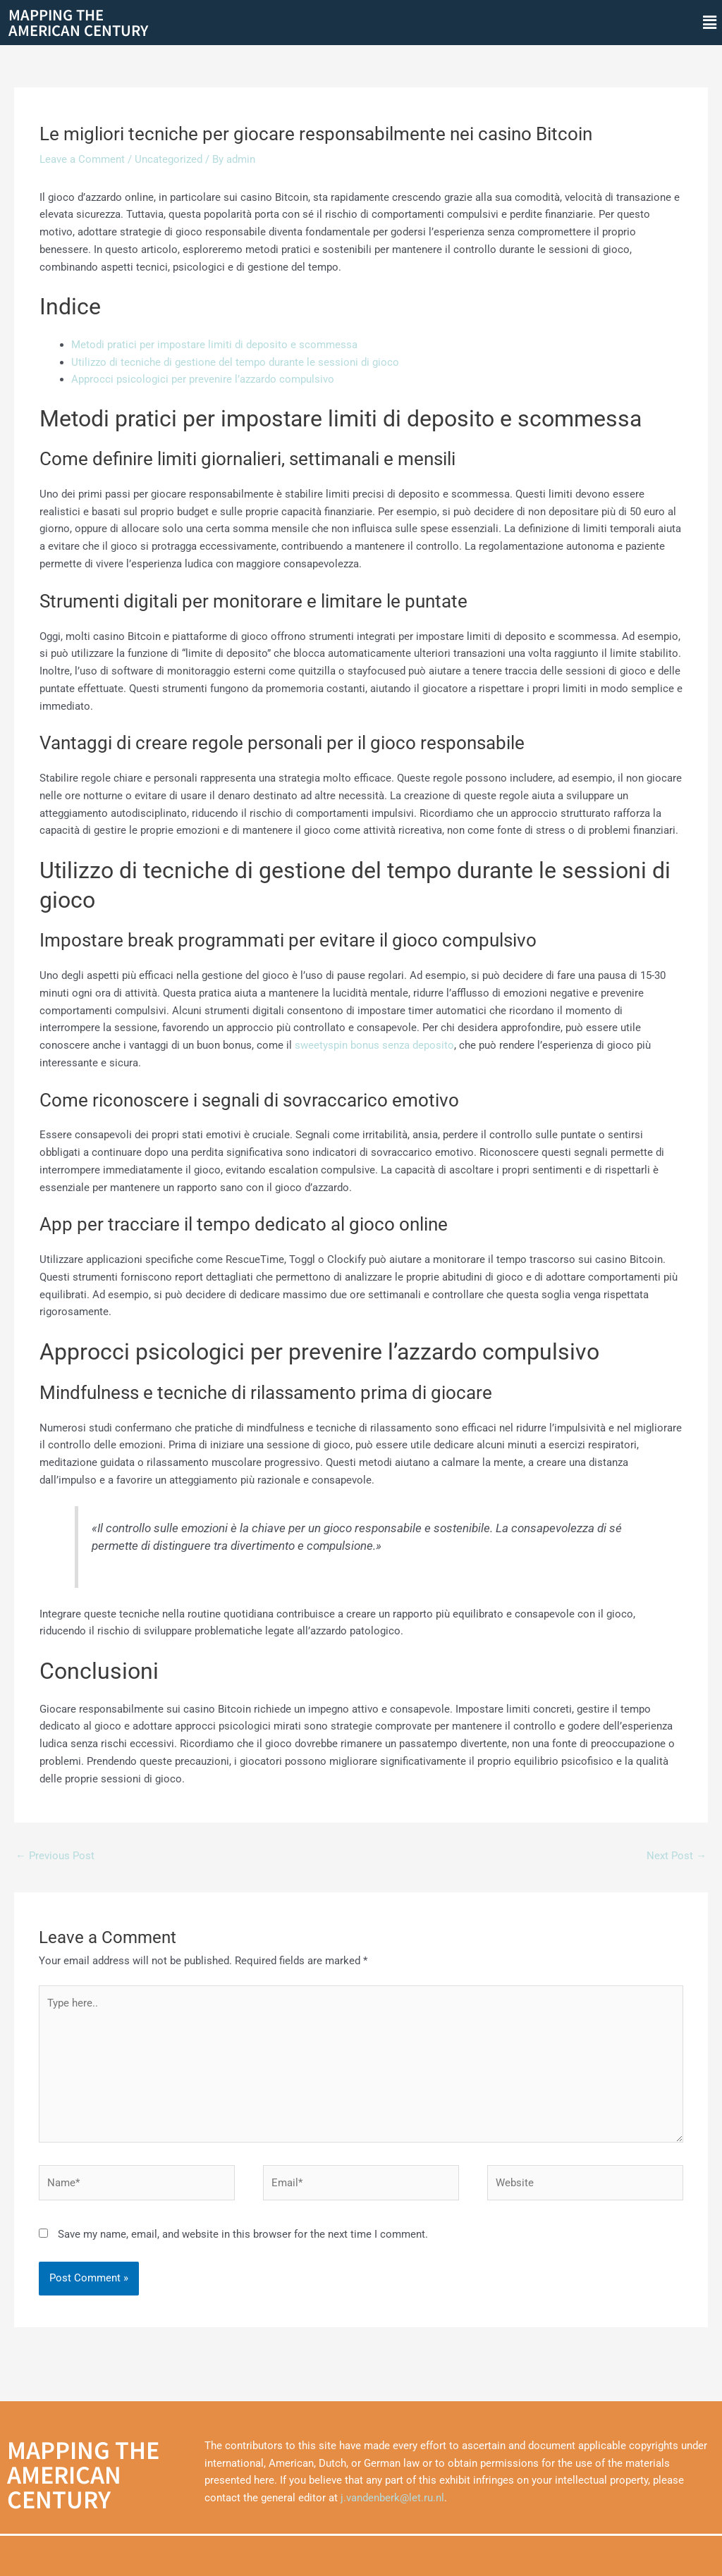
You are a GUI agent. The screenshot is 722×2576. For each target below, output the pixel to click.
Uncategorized (168, 159)
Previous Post (55, 1855)
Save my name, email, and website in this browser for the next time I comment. (243, 2234)
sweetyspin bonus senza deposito (374, 1045)
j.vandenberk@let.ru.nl (392, 2497)
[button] (710, 22)
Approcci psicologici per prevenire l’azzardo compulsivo (202, 379)
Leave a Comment (82, 159)
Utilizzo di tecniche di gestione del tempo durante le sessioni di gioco (235, 362)
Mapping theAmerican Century (78, 22)
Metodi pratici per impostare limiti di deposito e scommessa (214, 344)
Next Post (676, 1855)
